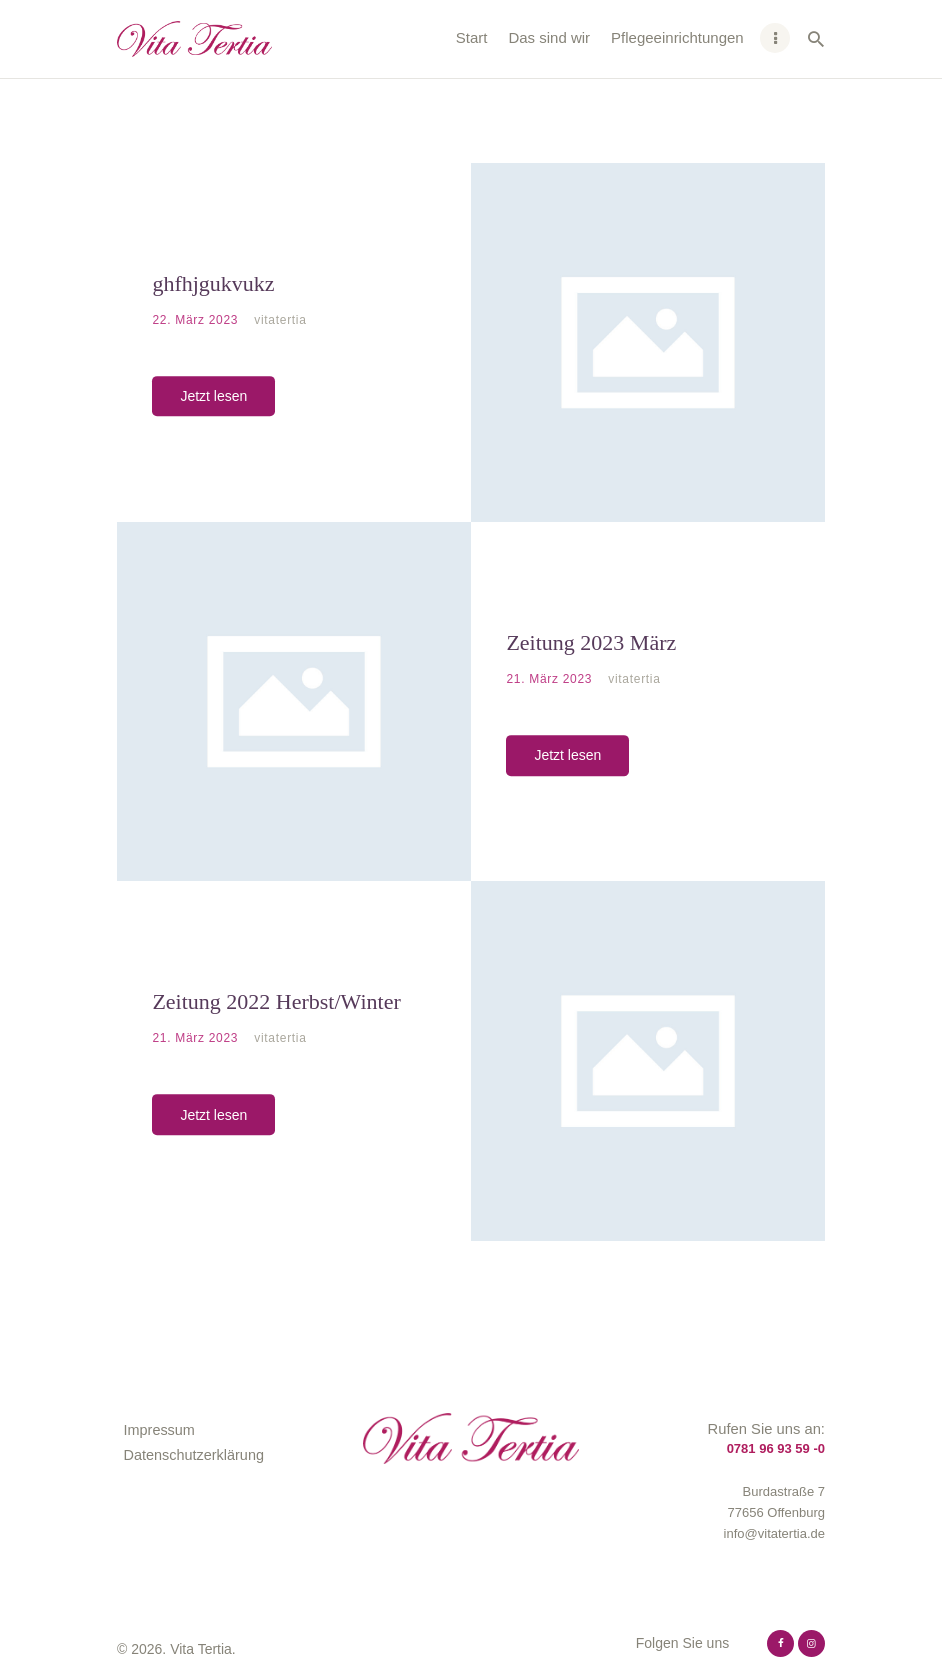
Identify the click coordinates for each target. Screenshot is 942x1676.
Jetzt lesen (213, 396)
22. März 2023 (197, 320)
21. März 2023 (551, 679)
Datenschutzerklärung (194, 1455)
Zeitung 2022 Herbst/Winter (276, 1001)
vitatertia (280, 320)
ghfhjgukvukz (213, 283)
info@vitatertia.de (774, 1533)
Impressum (159, 1430)
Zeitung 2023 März (591, 642)
